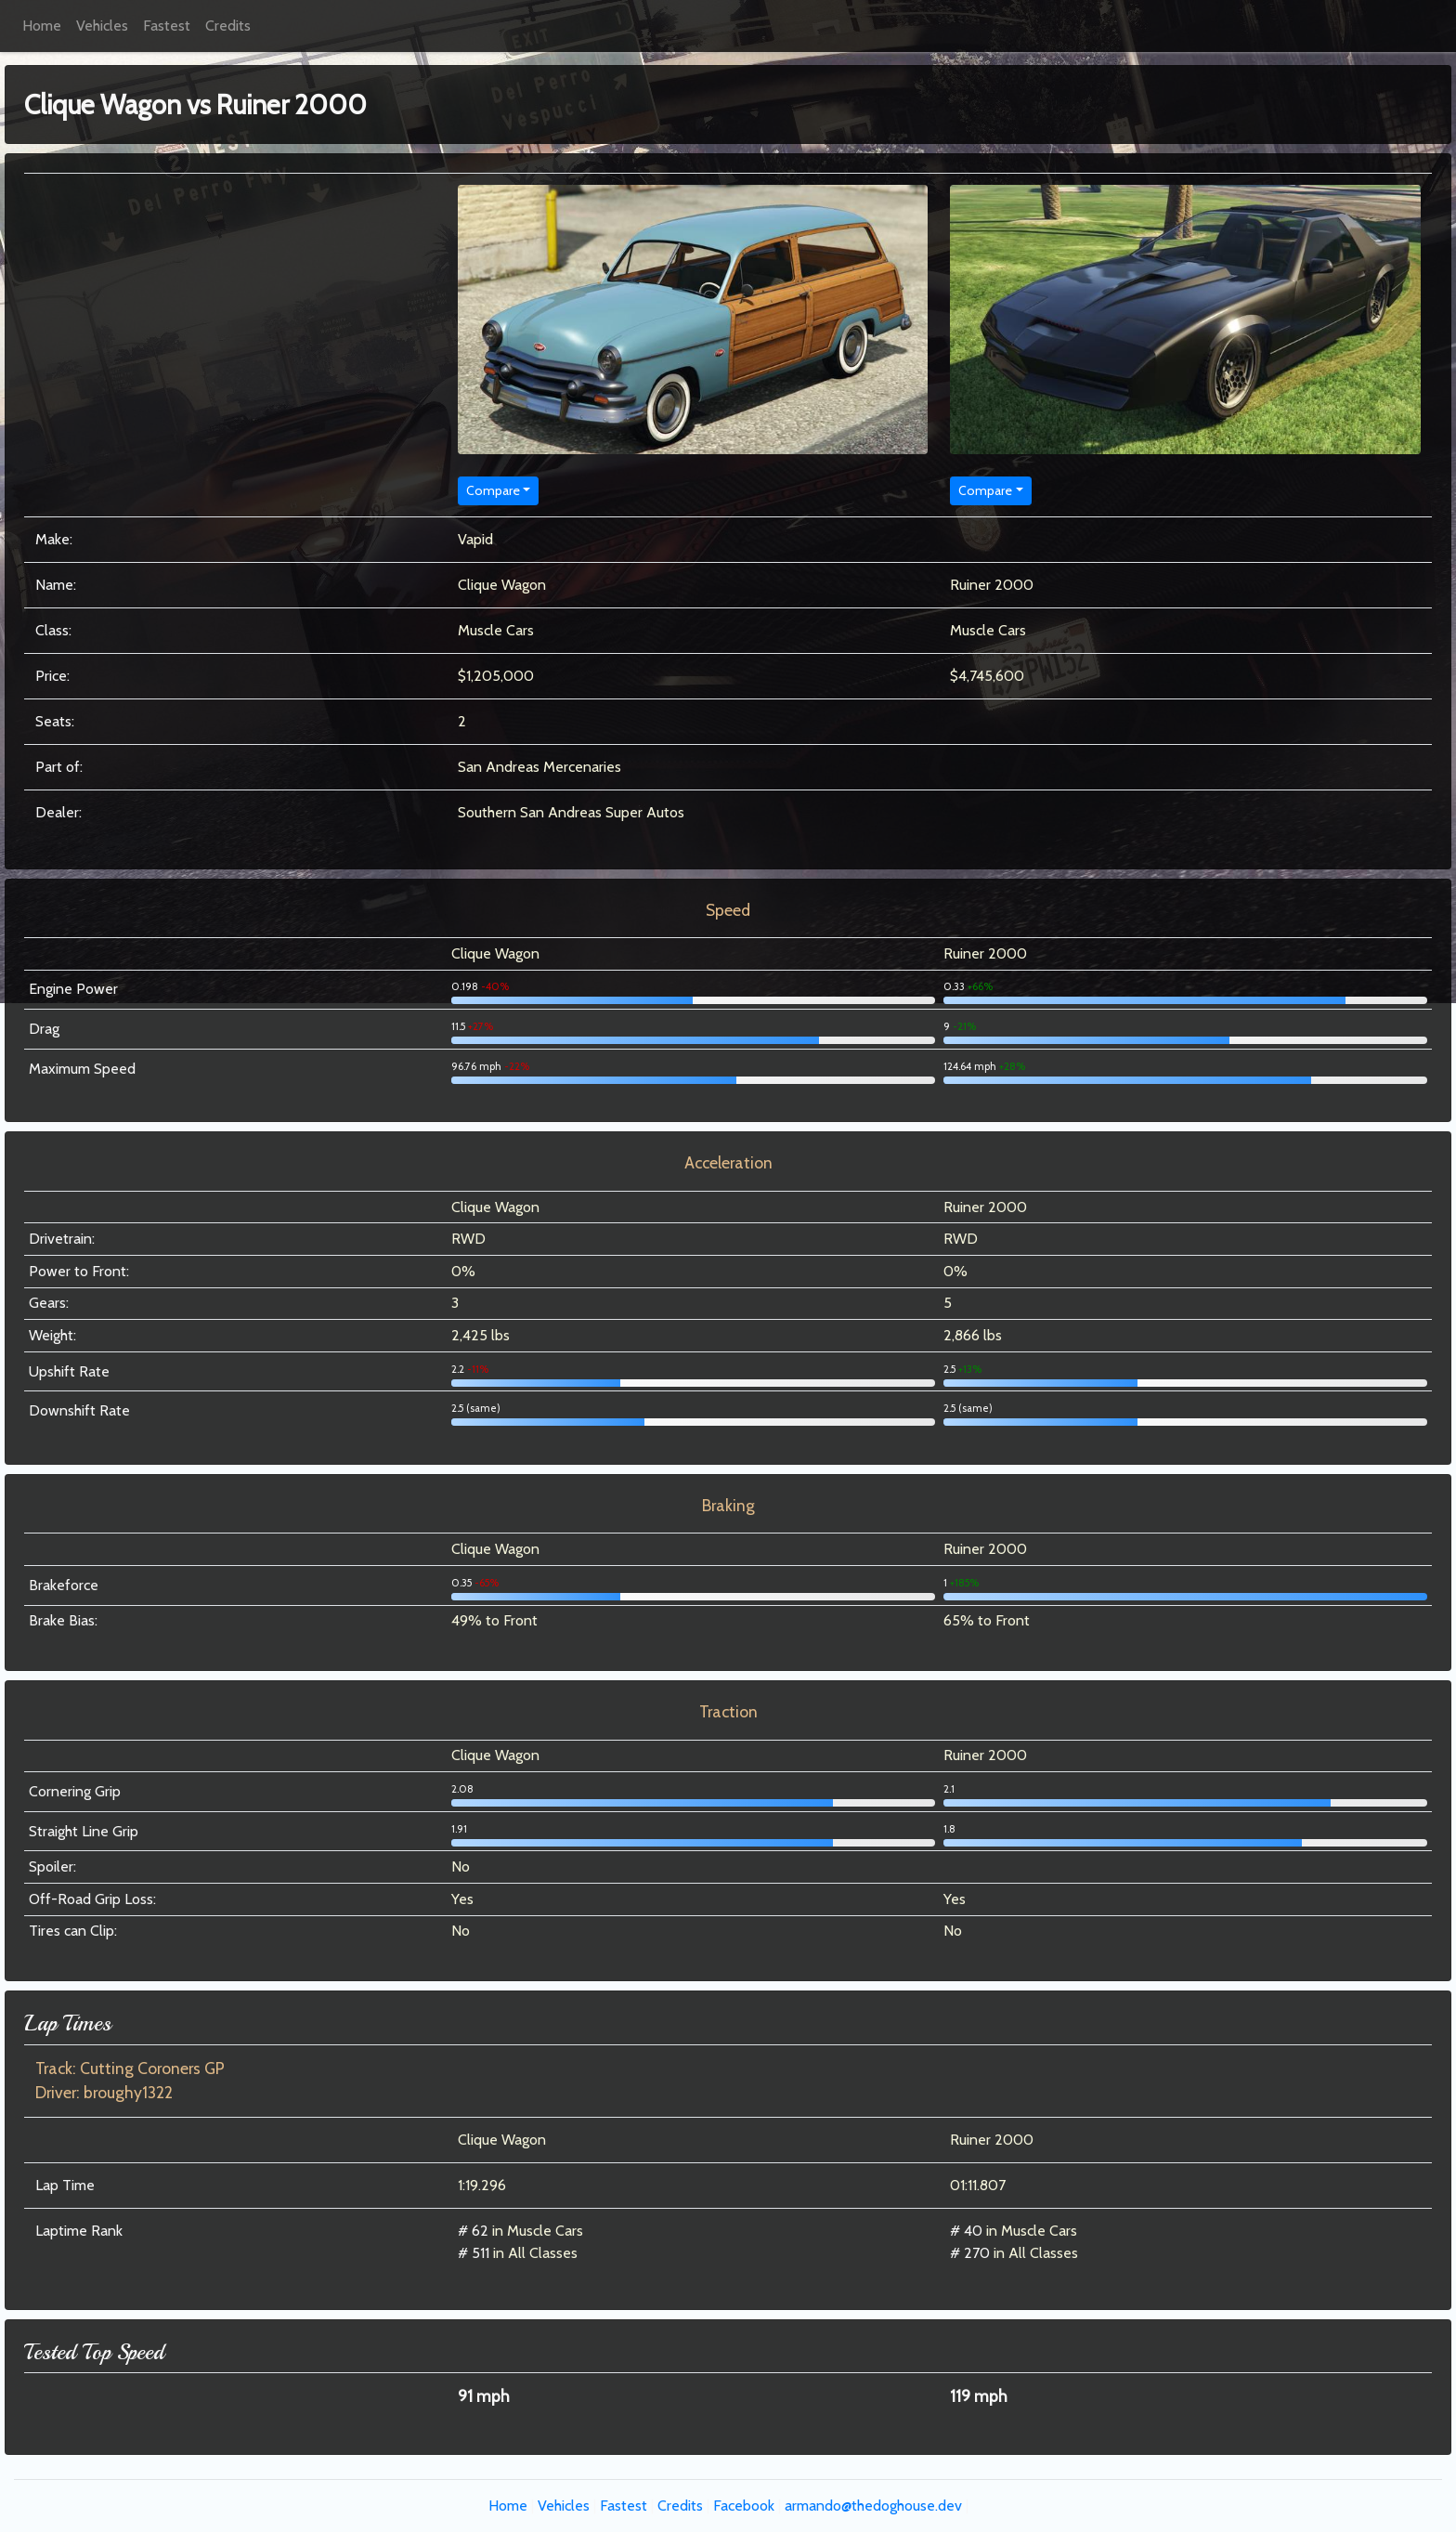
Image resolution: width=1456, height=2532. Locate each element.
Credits (228, 25)
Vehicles (102, 25)
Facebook (743, 2505)
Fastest (166, 25)
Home (41, 25)
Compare (493, 490)
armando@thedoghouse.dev (873, 2505)
